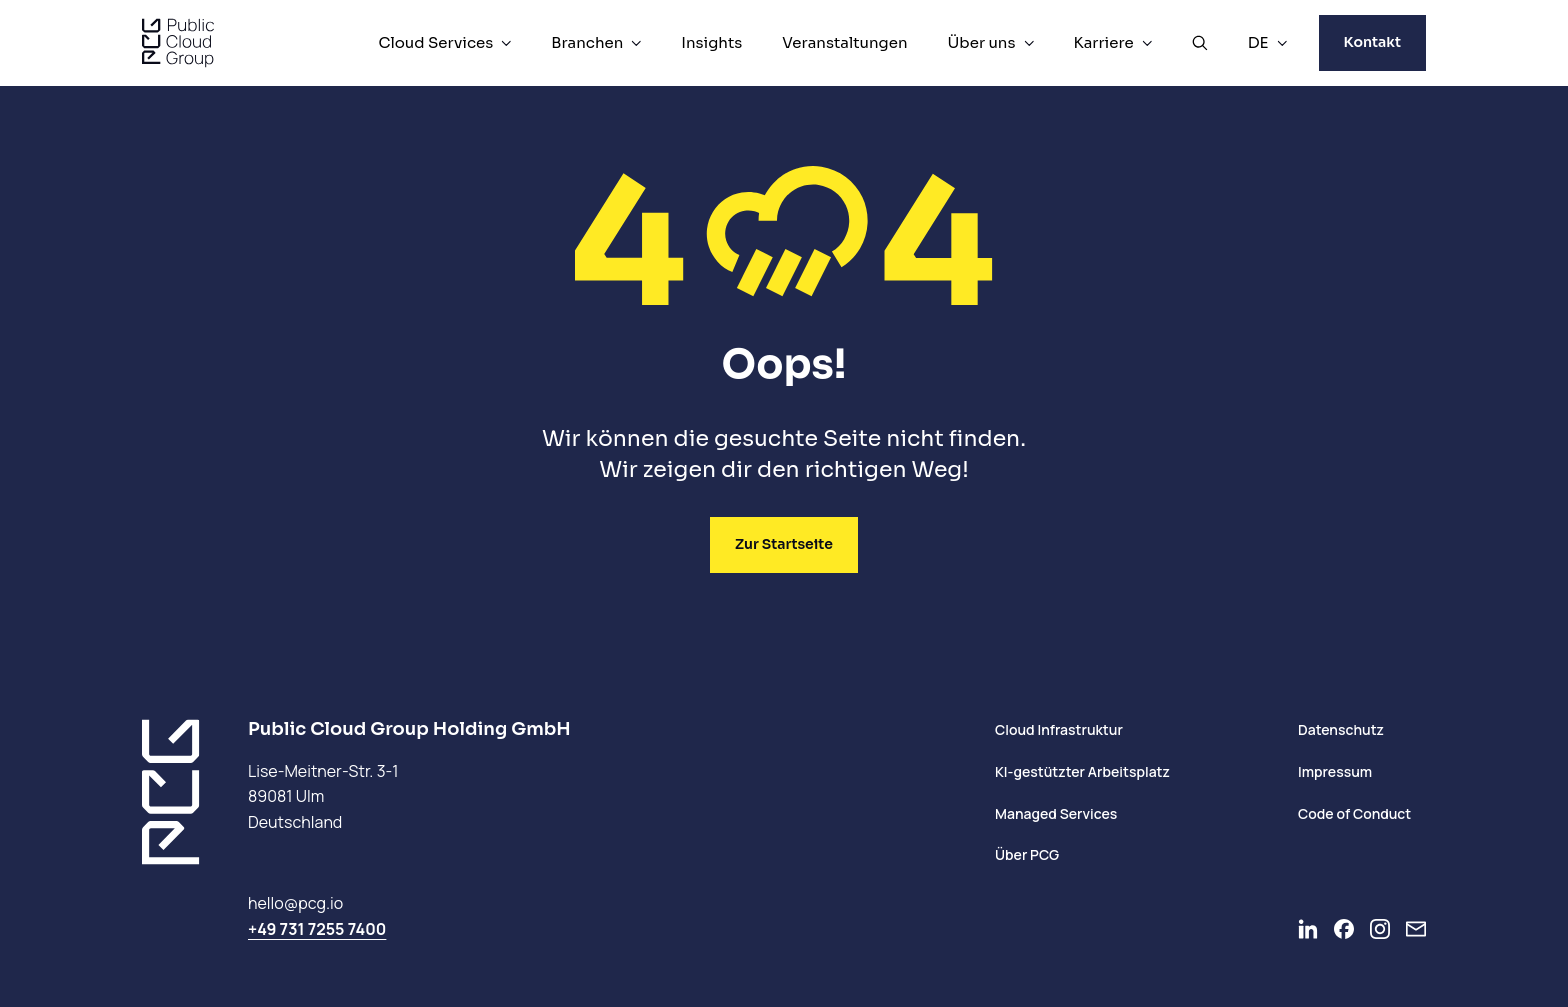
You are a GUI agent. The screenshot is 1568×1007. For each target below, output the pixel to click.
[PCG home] (178, 43)
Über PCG (1027, 854)
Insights (711, 42)
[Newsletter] (1416, 929)
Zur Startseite (784, 544)
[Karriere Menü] (1147, 43)
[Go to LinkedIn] (1308, 929)
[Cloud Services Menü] (506, 43)
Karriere (1104, 42)
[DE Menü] (1282, 43)
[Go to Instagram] (1380, 929)
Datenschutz (1341, 729)
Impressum (1335, 771)
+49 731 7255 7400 (317, 929)
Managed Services (1056, 813)
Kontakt (1372, 42)
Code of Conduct (1354, 813)
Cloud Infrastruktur (1059, 729)
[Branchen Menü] (636, 43)
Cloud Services (435, 42)
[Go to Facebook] (1344, 929)
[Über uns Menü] (1029, 43)
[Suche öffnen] (1200, 43)
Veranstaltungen (844, 42)
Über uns (982, 42)
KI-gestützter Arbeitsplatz (1082, 771)
